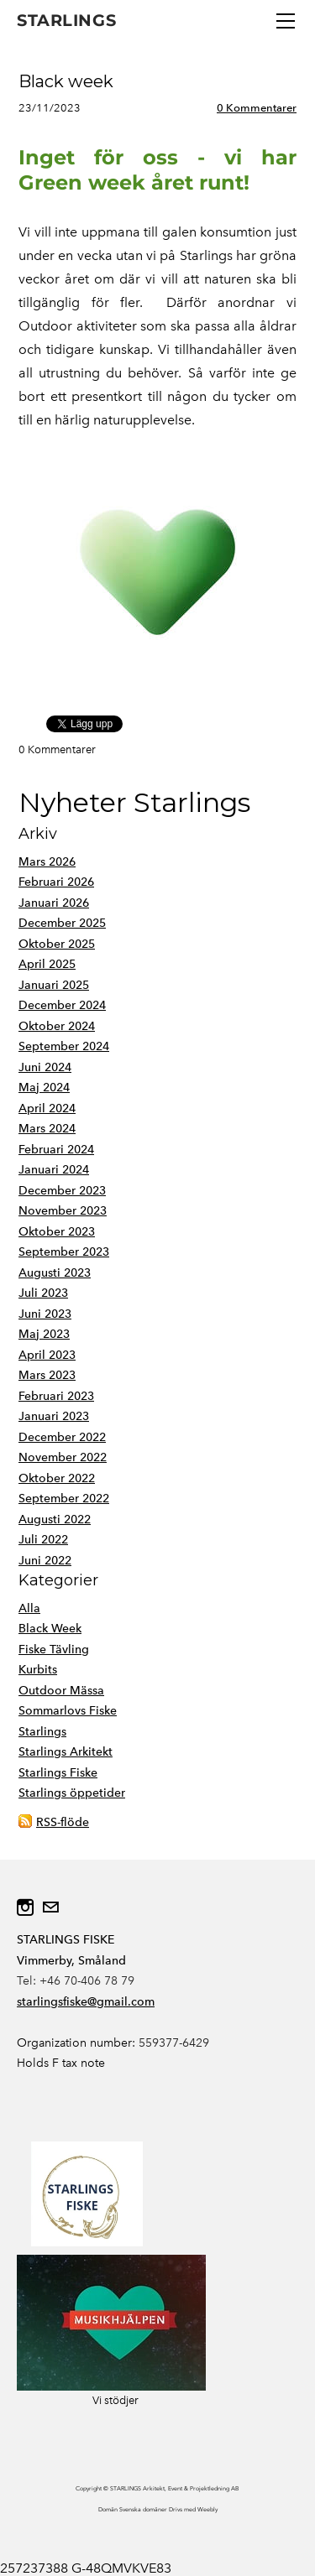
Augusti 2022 (54, 1519)
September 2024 (63, 1046)
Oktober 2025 (56, 944)
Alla (29, 1608)
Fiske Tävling (53, 1649)
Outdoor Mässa (61, 1691)
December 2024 (62, 1005)
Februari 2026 (56, 882)
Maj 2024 (44, 1087)
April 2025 (47, 964)
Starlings (42, 1732)
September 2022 (63, 1498)
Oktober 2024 (56, 1026)
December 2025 (62, 923)
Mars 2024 (47, 1128)
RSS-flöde (62, 1822)
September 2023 (63, 1252)
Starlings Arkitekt (65, 1752)
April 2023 (47, 1355)
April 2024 (47, 1108)
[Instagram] (25, 1907)
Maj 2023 (44, 1334)
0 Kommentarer (257, 107)
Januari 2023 (53, 1416)
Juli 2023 (43, 1293)
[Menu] (286, 21)
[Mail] (50, 1907)
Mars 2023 (47, 1375)
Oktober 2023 (56, 1232)
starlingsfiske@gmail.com (86, 2002)
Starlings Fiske (57, 1773)
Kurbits (37, 1670)
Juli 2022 (43, 1540)
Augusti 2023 (54, 1273)
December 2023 (62, 1191)
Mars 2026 (47, 862)
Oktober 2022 (56, 1478)
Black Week (49, 1628)
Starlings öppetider (71, 1793)
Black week (65, 81)
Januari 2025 (53, 985)
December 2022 (62, 1437)
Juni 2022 (44, 1560)
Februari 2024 (56, 1149)
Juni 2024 (44, 1067)
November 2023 (62, 1211)
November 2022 (62, 1457)
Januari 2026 (53, 903)
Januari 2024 (53, 1170)
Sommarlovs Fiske (67, 1711)
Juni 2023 (44, 1314)
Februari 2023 (56, 1396)
